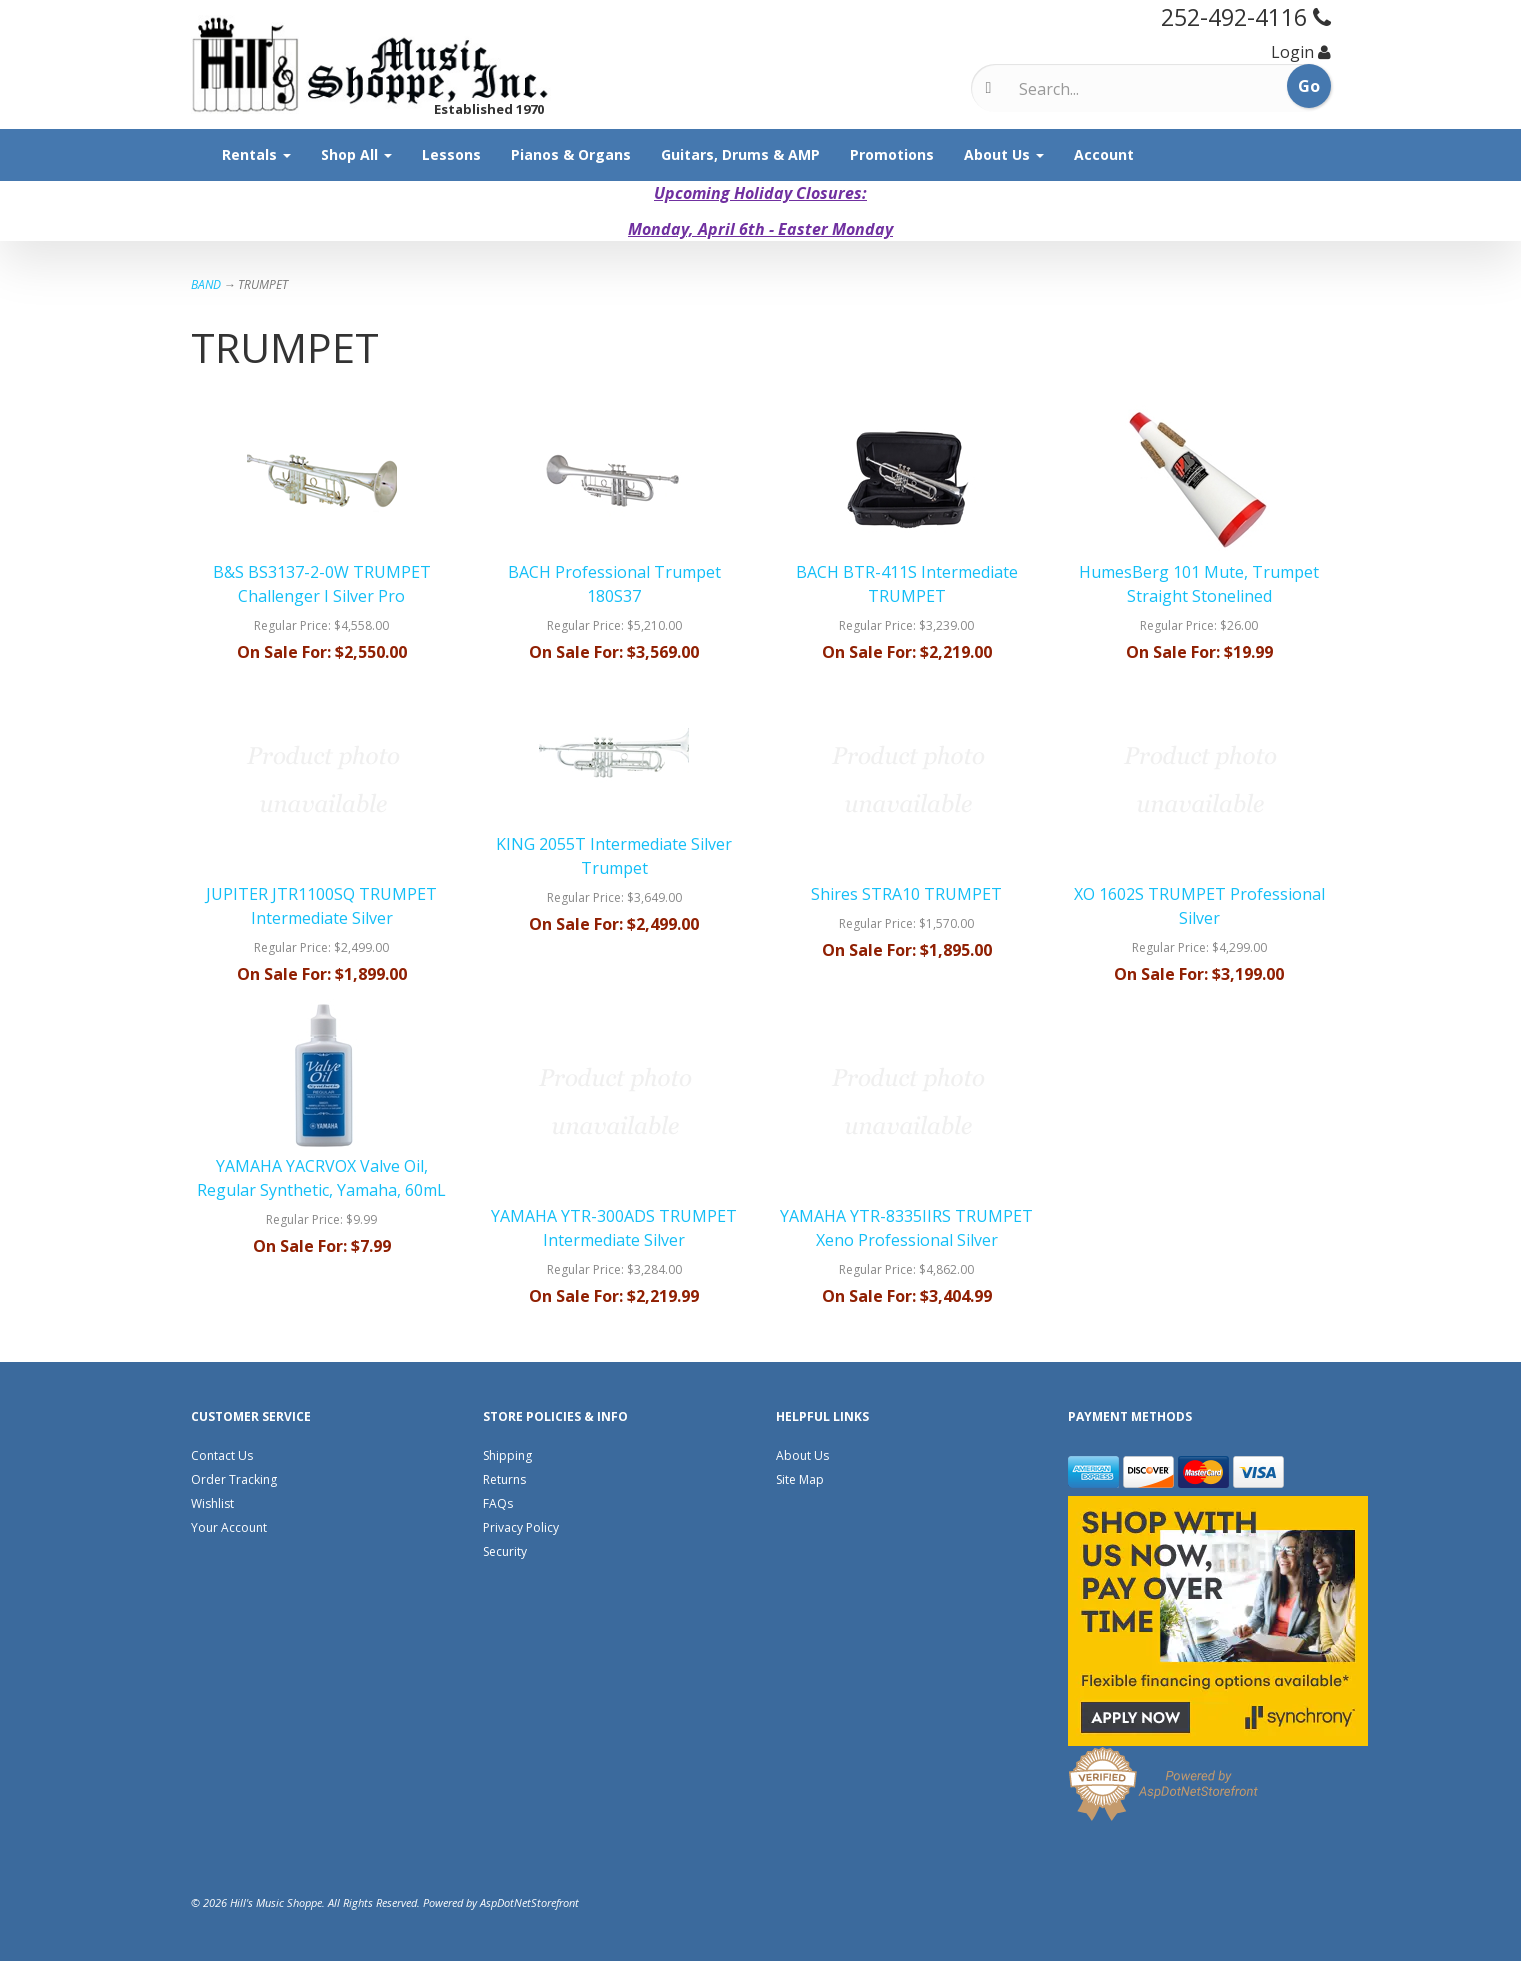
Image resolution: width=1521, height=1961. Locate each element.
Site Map (800, 1479)
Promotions (892, 154)
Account (1104, 154)
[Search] (1102, 89)
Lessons (451, 154)
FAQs (498, 1503)
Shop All (356, 154)
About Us (1004, 154)
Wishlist (212, 1503)
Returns (504, 1479)
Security (505, 1551)
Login (1292, 52)
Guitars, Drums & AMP (740, 154)
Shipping (507, 1455)
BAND (206, 284)
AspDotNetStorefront (529, 1902)
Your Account (229, 1527)
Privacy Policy (521, 1527)
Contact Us (222, 1455)
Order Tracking (234, 1479)
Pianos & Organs (571, 154)
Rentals (256, 154)
